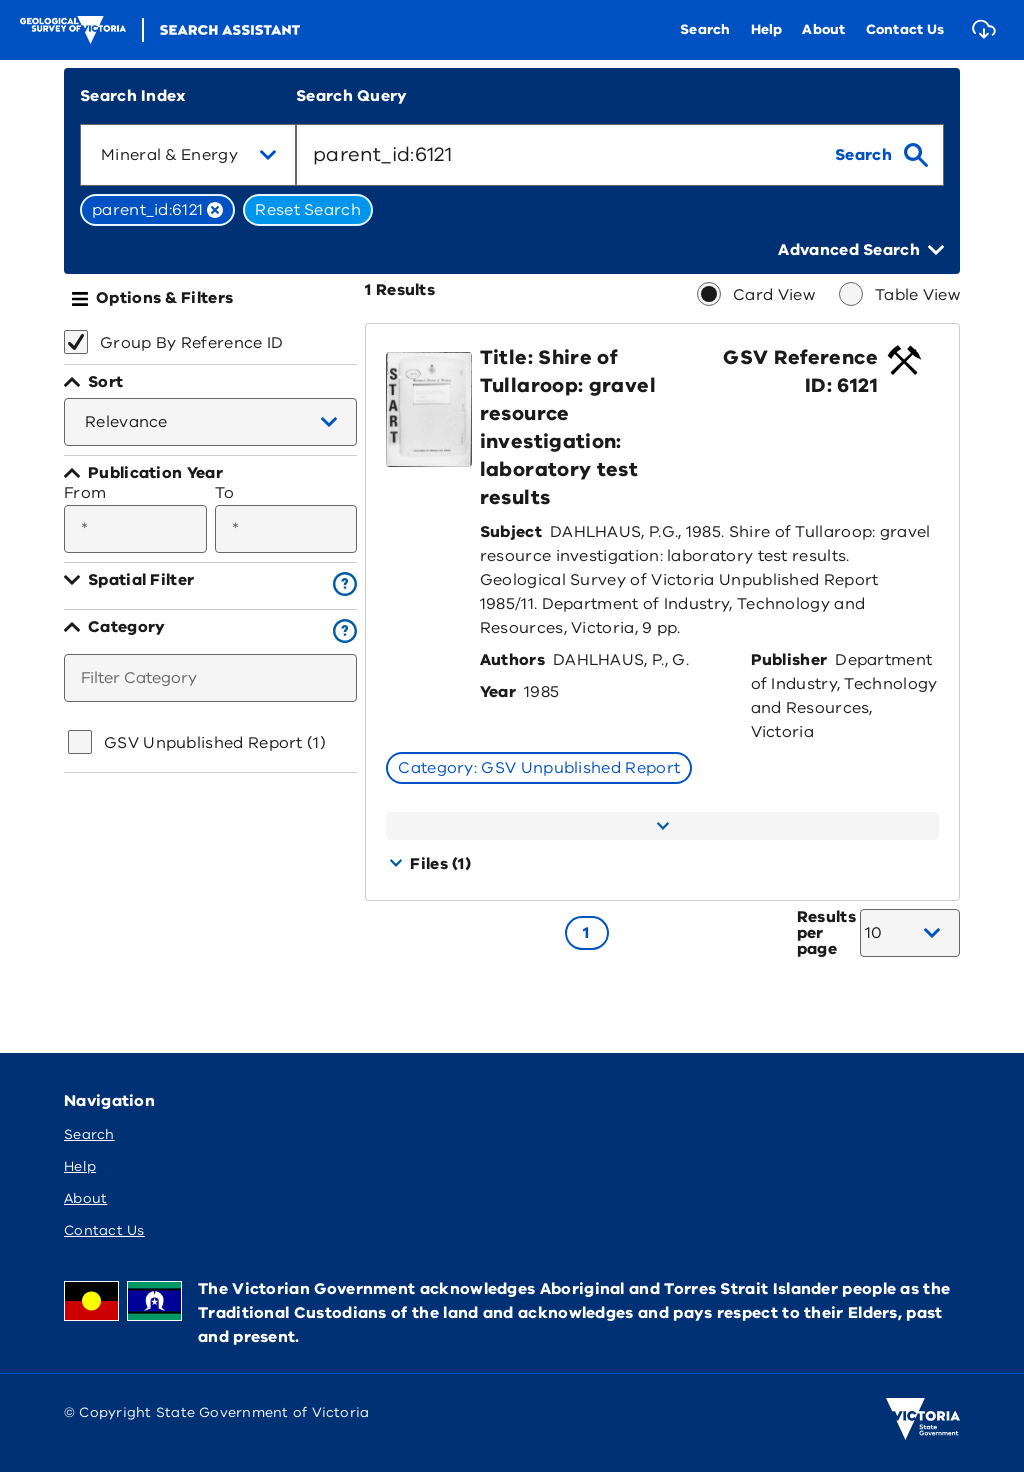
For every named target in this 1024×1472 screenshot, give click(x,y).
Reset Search (308, 210)
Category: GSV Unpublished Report (539, 768)
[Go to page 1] (587, 933)
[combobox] (188, 155)
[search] (881, 155)
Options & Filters (164, 298)
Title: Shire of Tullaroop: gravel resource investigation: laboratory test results (568, 427)
